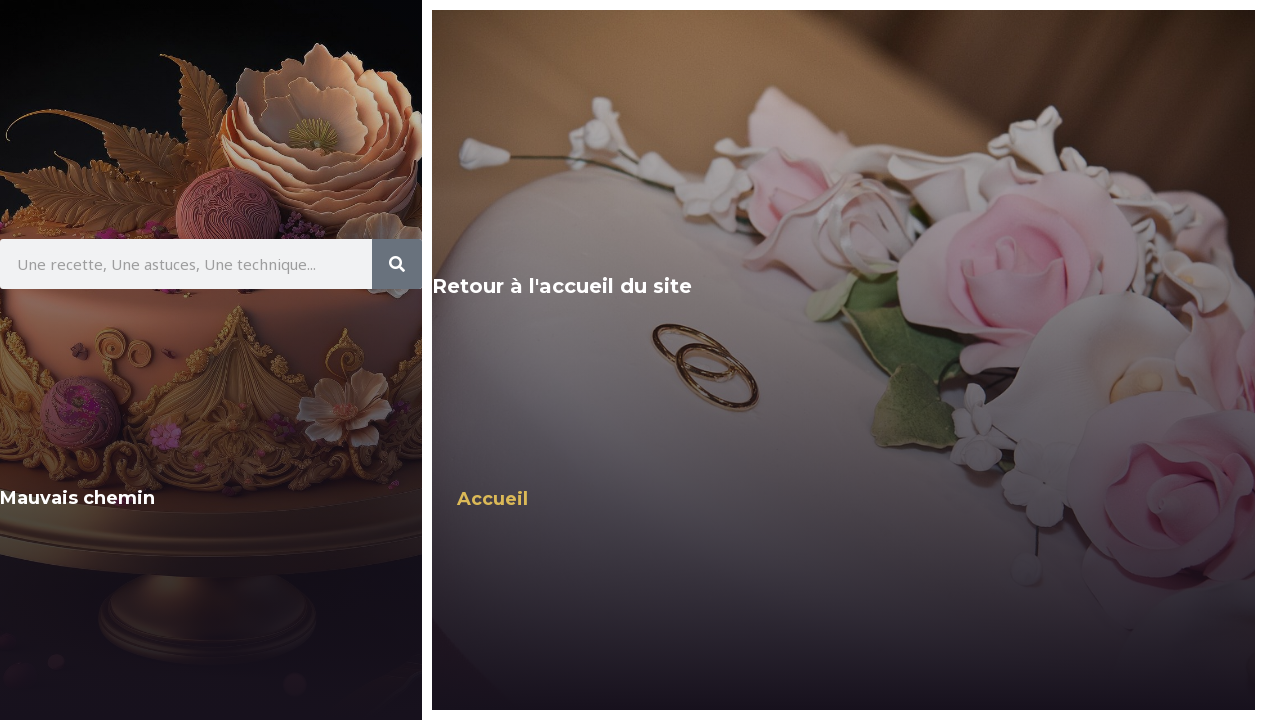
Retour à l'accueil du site (562, 286)
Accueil (492, 499)
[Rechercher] (397, 264)
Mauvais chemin (77, 498)
